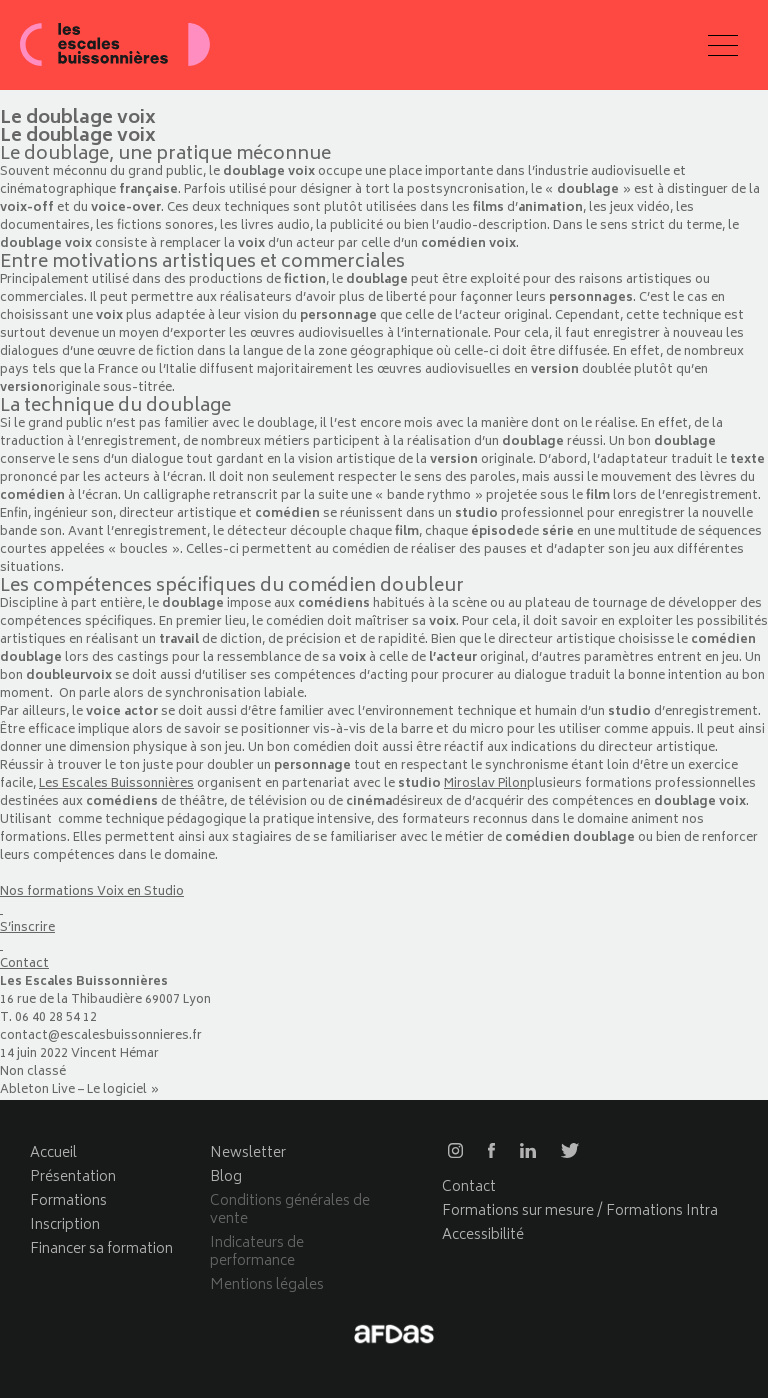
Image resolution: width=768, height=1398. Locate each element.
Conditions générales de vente (290, 1210)
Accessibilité (483, 1235)
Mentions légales (267, 1285)
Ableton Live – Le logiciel (73, 1090)
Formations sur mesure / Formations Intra (580, 1211)
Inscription (65, 1225)
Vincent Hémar (115, 1054)
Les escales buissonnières (115, 45)
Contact (469, 1187)
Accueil (53, 1153)
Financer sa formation (101, 1249)
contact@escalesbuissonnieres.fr (101, 1036)
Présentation (73, 1177)
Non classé (33, 1072)
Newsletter (248, 1153)
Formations (68, 1201)
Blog (226, 1177)
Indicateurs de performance (257, 1252)
